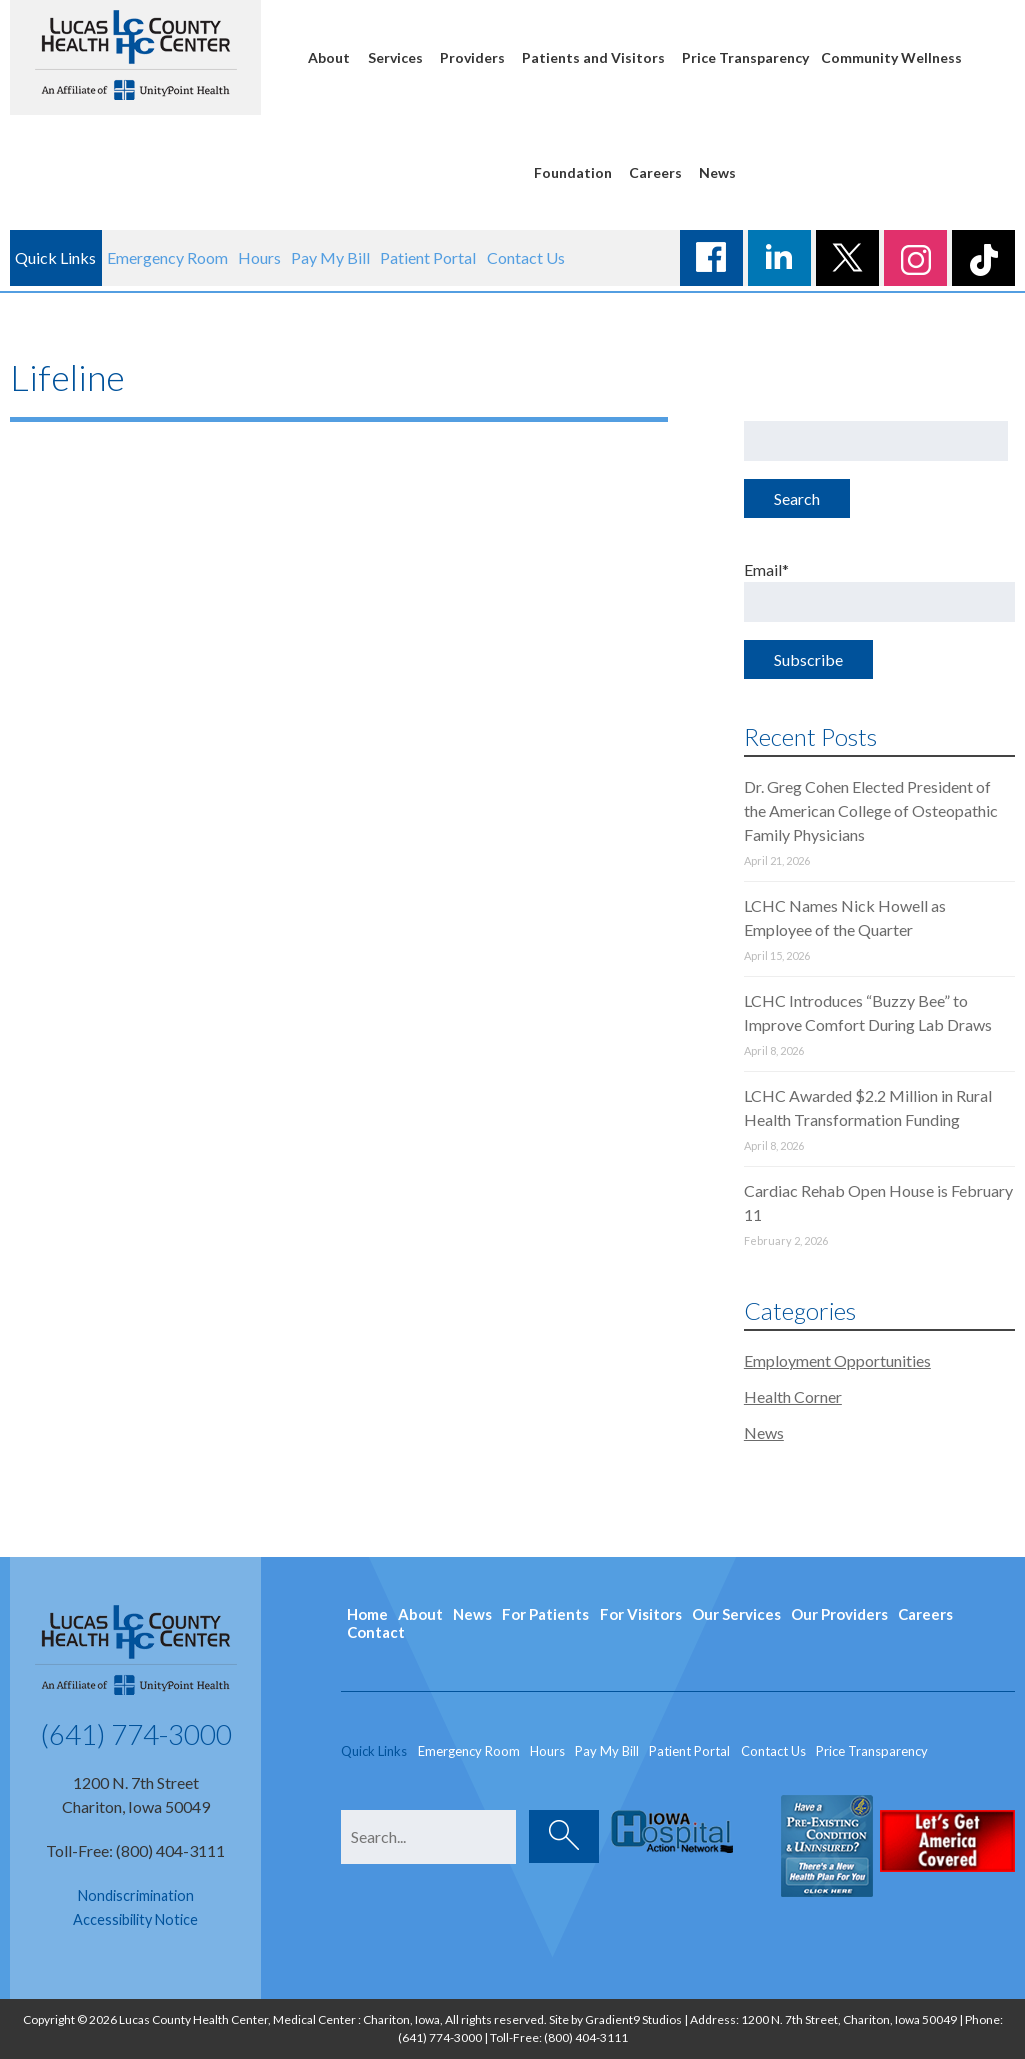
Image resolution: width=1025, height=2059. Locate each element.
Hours (259, 257)
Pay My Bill (330, 257)
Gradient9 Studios (633, 2019)
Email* (879, 591)
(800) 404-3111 (586, 2037)
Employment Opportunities (837, 1360)
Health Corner (793, 1396)
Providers (472, 57)
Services (395, 57)
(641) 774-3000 (136, 1734)
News (717, 172)
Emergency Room (167, 257)
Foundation (573, 172)
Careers (655, 172)
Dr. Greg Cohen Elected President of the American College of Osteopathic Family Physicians (871, 810)
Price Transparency (745, 57)
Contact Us (526, 257)
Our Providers (839, 1614)
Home (367, 1614)
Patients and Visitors (593, 57)
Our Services (736, 1614)
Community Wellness (891, 57)
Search (797, 498)
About (329, 57)
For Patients (545, 1614)
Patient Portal (428, 257)
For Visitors (641, 1614)
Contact (376, 1632)
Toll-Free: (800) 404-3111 (135, 1850)
